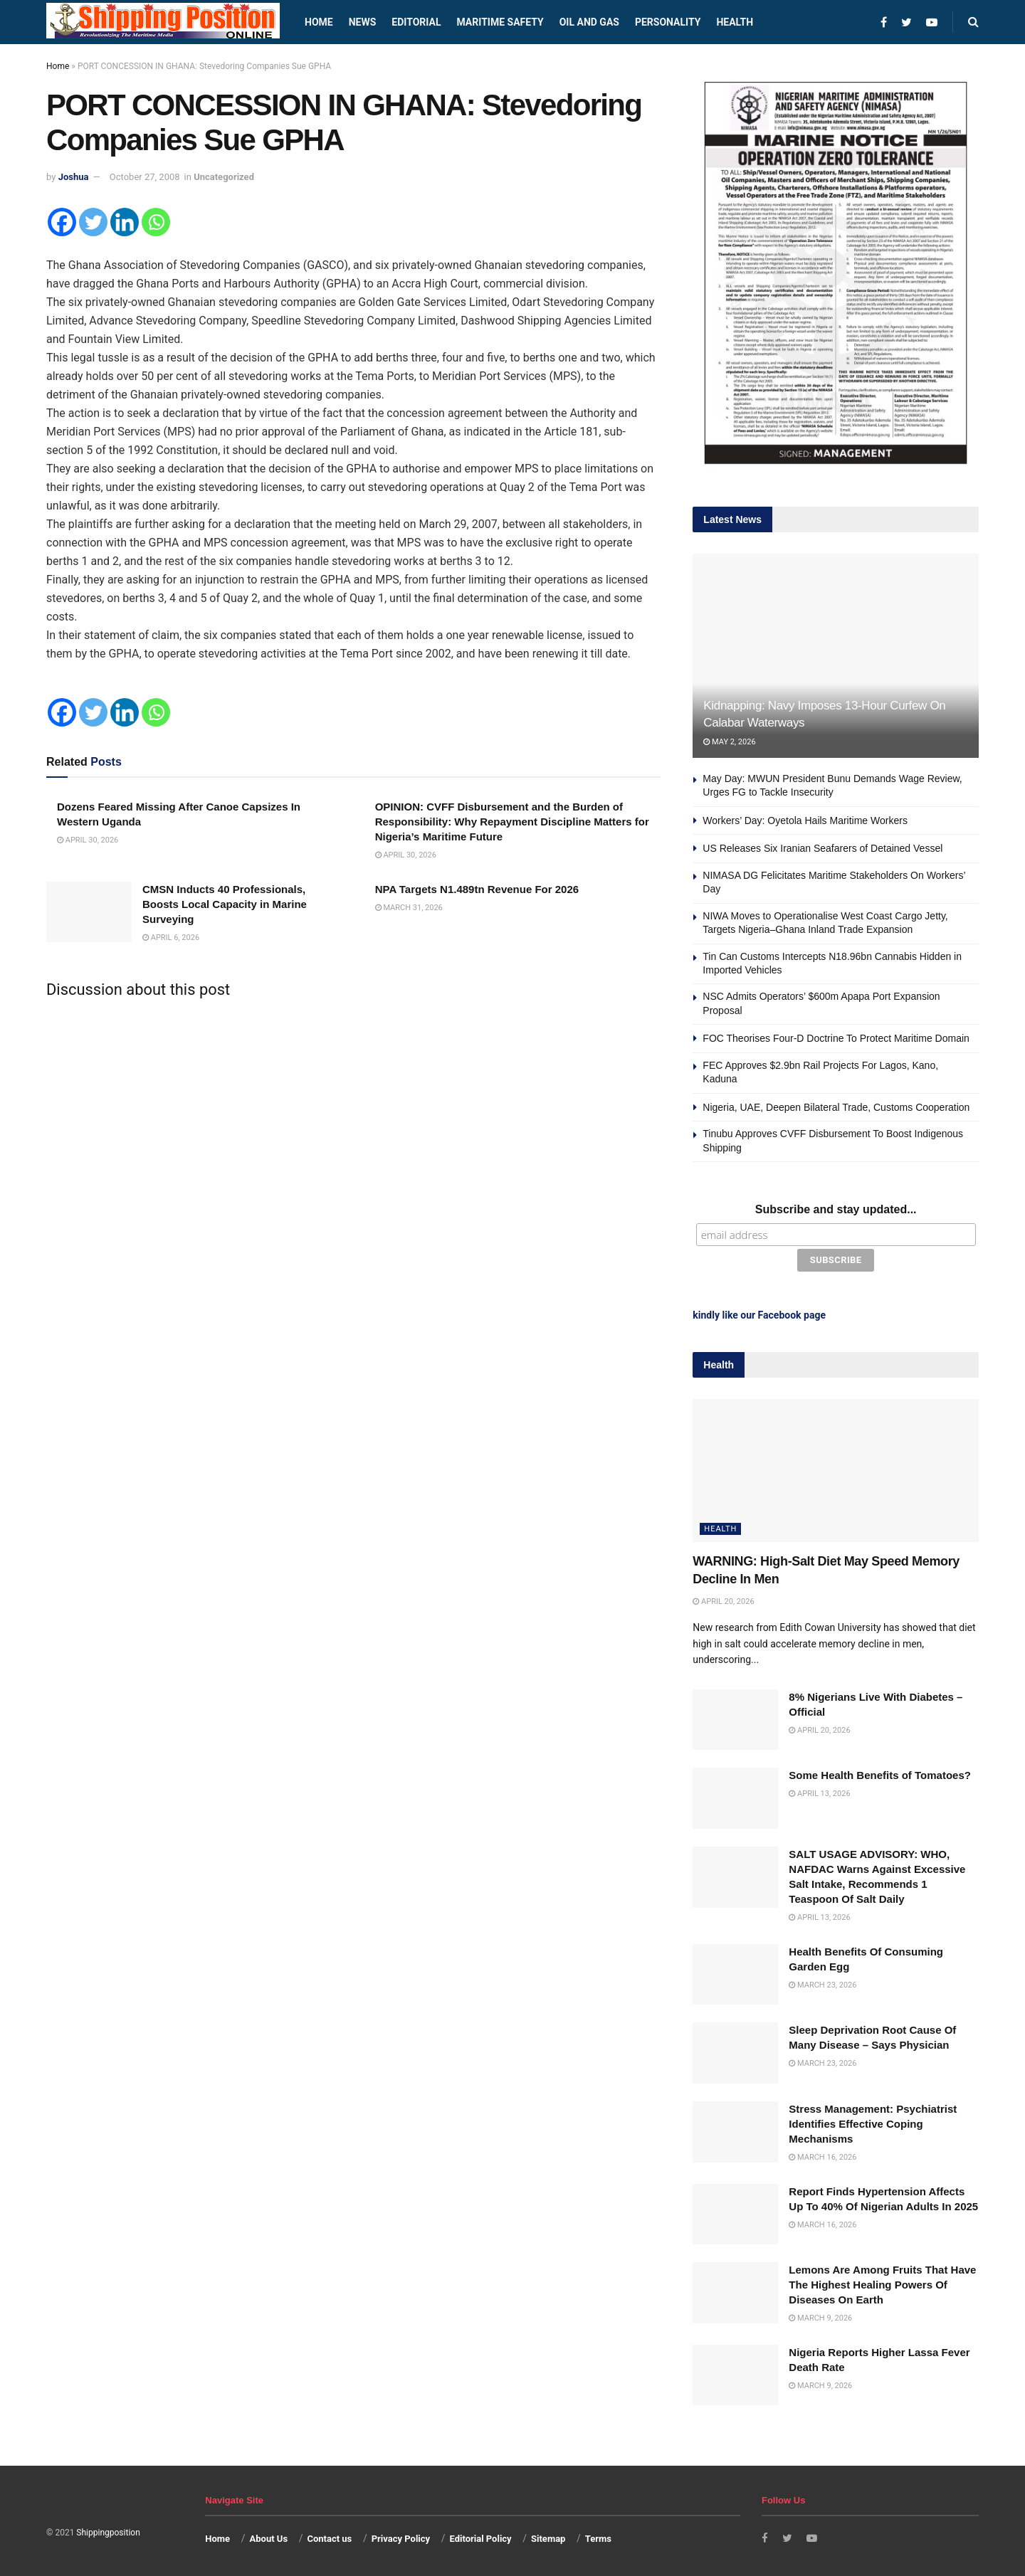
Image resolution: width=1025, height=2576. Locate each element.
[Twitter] (93, 222)
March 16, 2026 (822, 2154)
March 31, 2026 (409, 907)
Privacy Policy (401, 2535)
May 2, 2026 (729, 741)
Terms (598, 2535)
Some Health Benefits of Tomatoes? (880, 1772)
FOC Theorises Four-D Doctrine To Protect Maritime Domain (836, 1038)
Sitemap (548, 2535)
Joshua (73, 176)
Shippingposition (108, 2530)
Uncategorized (224, 176)
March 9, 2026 (820, 2315)
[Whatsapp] (156, 222)
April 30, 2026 (87, 840)
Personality (667, 22)
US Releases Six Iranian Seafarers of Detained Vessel (822, 848)
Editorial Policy (480, 2535)
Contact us (329, 2535)
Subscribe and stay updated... (836, 1209)
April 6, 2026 (170, 937)
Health (734, 22)
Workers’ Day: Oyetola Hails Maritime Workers (806, 820)
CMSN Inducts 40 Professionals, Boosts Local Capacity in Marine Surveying (224, 904)
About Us (269, 2535)
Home (319, 22)
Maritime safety (499, 22)
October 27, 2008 (145, 176)
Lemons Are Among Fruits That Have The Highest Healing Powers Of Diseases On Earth (882, 2282)
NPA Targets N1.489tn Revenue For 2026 (477, 889)
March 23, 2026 (822, 1981)
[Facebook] (62, 222)
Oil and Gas (589, 22)
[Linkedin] (124, 222)
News (363, 22)
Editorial (416, 22)
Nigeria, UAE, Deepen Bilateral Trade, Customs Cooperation (836, 1107)
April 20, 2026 (723, 1598)
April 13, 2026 (819, 1790)
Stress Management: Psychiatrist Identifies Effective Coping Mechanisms (873, 2121)
